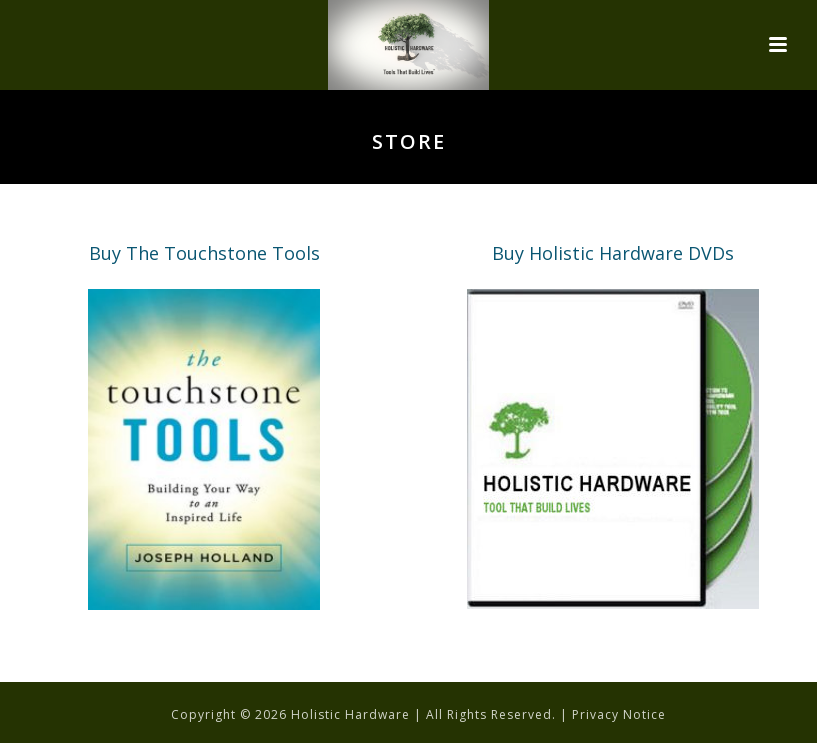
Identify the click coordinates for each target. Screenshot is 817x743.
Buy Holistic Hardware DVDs (613, 253)
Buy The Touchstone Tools (204, 253)
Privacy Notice (619, 714)
